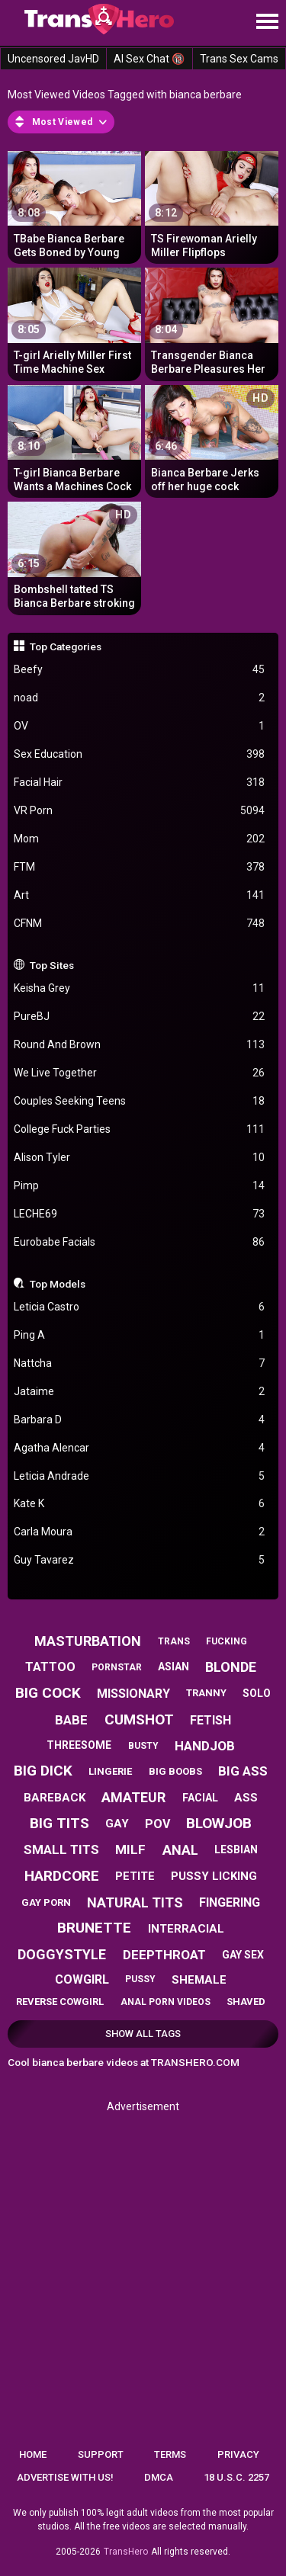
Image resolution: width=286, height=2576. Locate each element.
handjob (205, 1745)
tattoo (50, 1667)
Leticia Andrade (139, 1476)
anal (180, 1850)
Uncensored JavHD (53, 59)
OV (139, 726)
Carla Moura (139, 1531)
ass (246, 1797)
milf (130, 1849)
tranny (206, 1693)
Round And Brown (139, 1044)
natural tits (135, 1902)
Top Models (57, 1284)
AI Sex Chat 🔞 (149, 59)
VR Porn (139, 810)
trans (174, 1641)
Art (139, 895)
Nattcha (139, 1363)
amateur (133, 1797)
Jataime (139, 1391)
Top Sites (52, 965)
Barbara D (139, 1419)
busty (143, 1745)
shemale (199, 1980)
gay (117, 1823)
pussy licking (214, 1876)
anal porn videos (165, 2002)
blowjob (219, 1823)
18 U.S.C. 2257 (236, 2477)
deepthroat (164, 1954)
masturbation (87, 1641)
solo (257, 1693)
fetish (210, 1720)
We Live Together (139, 1073)
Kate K (139, 1503)
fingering (229, 1902)
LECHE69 (139, 1214)
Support (101, 2454)
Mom (139, 838)
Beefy (139, 669)
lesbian (236, 1849)
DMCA (158, 2477)
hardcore (61, 1876)
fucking (226, 1641)
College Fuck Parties (139, 1129)
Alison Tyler (139, 1157)
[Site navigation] (266, 22)
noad (139, 697)
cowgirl (82, 1979)
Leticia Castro (139, 1307)
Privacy (238, 2454)
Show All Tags (143, 2033)
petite (135, 1876)
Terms (170, 2454)
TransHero (126, 2551)
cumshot (139, 1719)
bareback (54, 1797)
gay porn (46, 1902)
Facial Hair (139, 782)
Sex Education (139, 754)
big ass (243, 1771)
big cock (48, 1693)
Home (33, 2454)
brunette (94, 1927)
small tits (61, 1849)
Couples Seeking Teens (139, 1101)
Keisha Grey (139, 988)
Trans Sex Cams (239, 59)
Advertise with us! (65, 2477)
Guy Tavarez (139, 1560)
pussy (140, 1979)
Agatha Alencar (139, 1448)
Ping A (139, 1335)
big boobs (175, 1771)
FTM (139, 867)
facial (200, 1798)
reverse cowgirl (60, 2001)
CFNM (139, 923)
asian (173, 1666)
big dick (43, 1770)
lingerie (110, 1771)
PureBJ (139, 1016)
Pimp (139, 1185)
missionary (133, 1693)
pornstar (117, 1667)
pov (157, 1824)
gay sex (243, 1955)
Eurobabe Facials (139, 1242)
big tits (59, 1823)
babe (71, 1719)
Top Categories (65, 646)
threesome (79, 1745)
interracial (186, 1929)
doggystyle (62, 1954)
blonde (230, 1667)
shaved (246, 2001)
